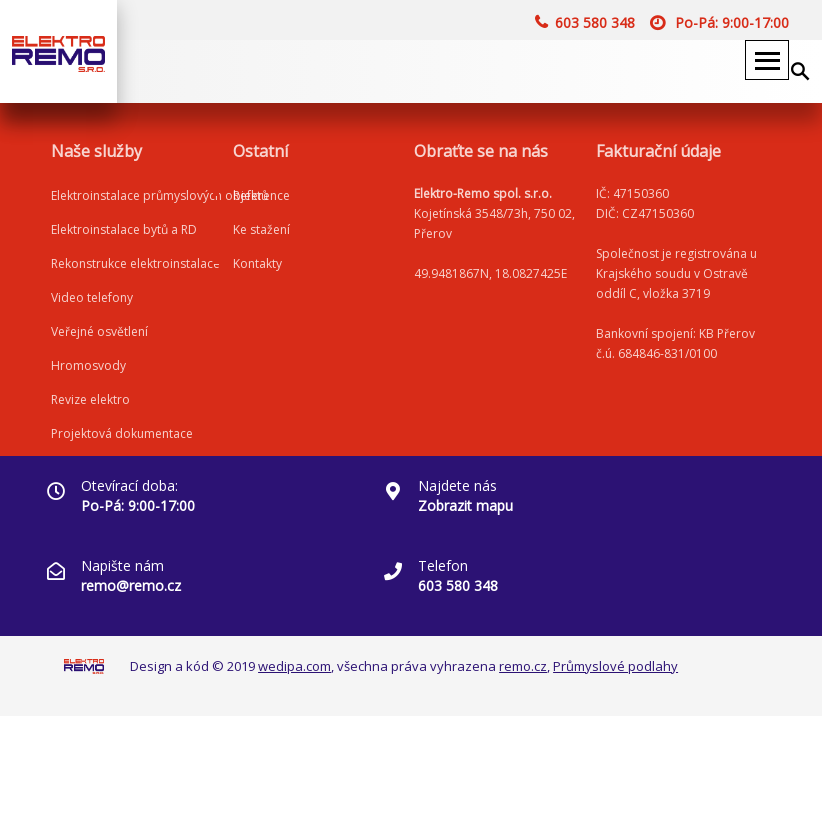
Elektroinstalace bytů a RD (124, 229)
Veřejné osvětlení (99, 331)
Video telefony (92, 297)
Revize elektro (90, 399)
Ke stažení (261, 229)
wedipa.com (294, 666)
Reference (261, 195)
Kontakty (257, 263)
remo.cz (523, 666)
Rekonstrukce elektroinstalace (135, 263)
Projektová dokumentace (122, 433)
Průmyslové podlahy (615, 666)
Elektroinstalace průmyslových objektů (159, 195)
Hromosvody (88, 365)
